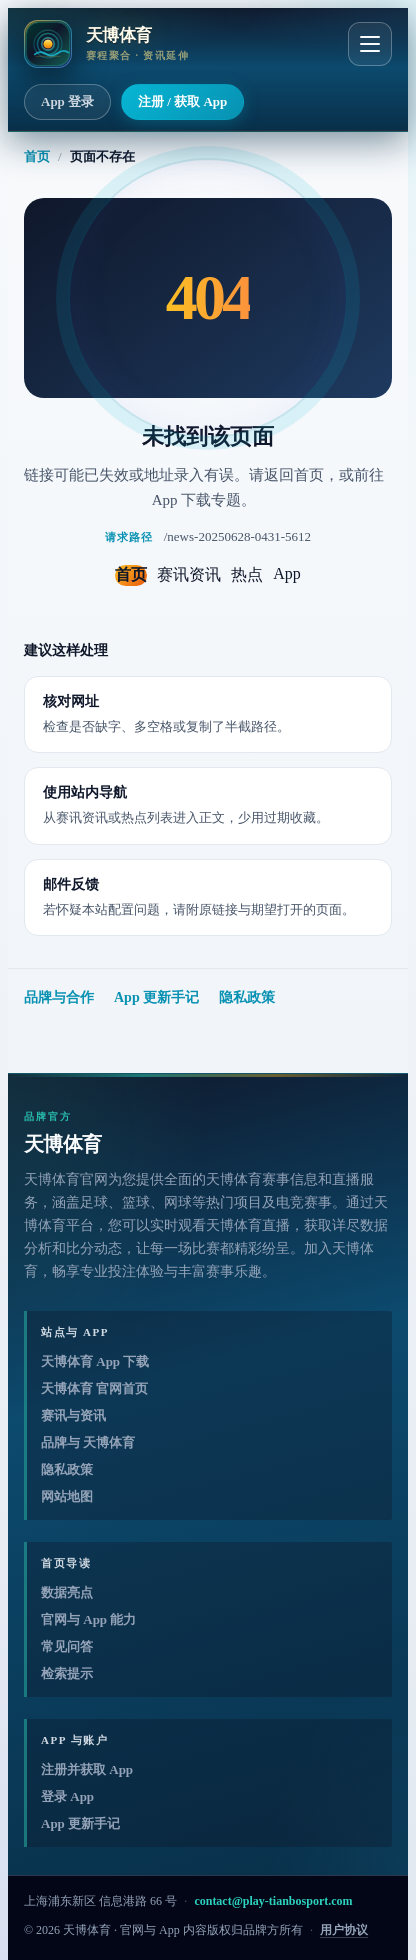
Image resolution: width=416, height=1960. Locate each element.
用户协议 (344, 1930)
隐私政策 (247, 997)
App (287, 573)
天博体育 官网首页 (94, 1388)
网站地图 (67, 1496)
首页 (37, 156)
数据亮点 (67, 1592)
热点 (247, 574)
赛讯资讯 (189, 574)
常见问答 (67, 1646)
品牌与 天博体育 (88, 1442)
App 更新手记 (156, 997)
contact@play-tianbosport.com (273, 1901)
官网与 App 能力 (88, 1619)
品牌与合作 (59, 997)
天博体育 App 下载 (95, 1361)
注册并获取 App (87, 1769)
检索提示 (67, 1673)
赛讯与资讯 (73, 1415)
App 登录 (67, 101)
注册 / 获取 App (182, 101)
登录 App (67, 1796)
